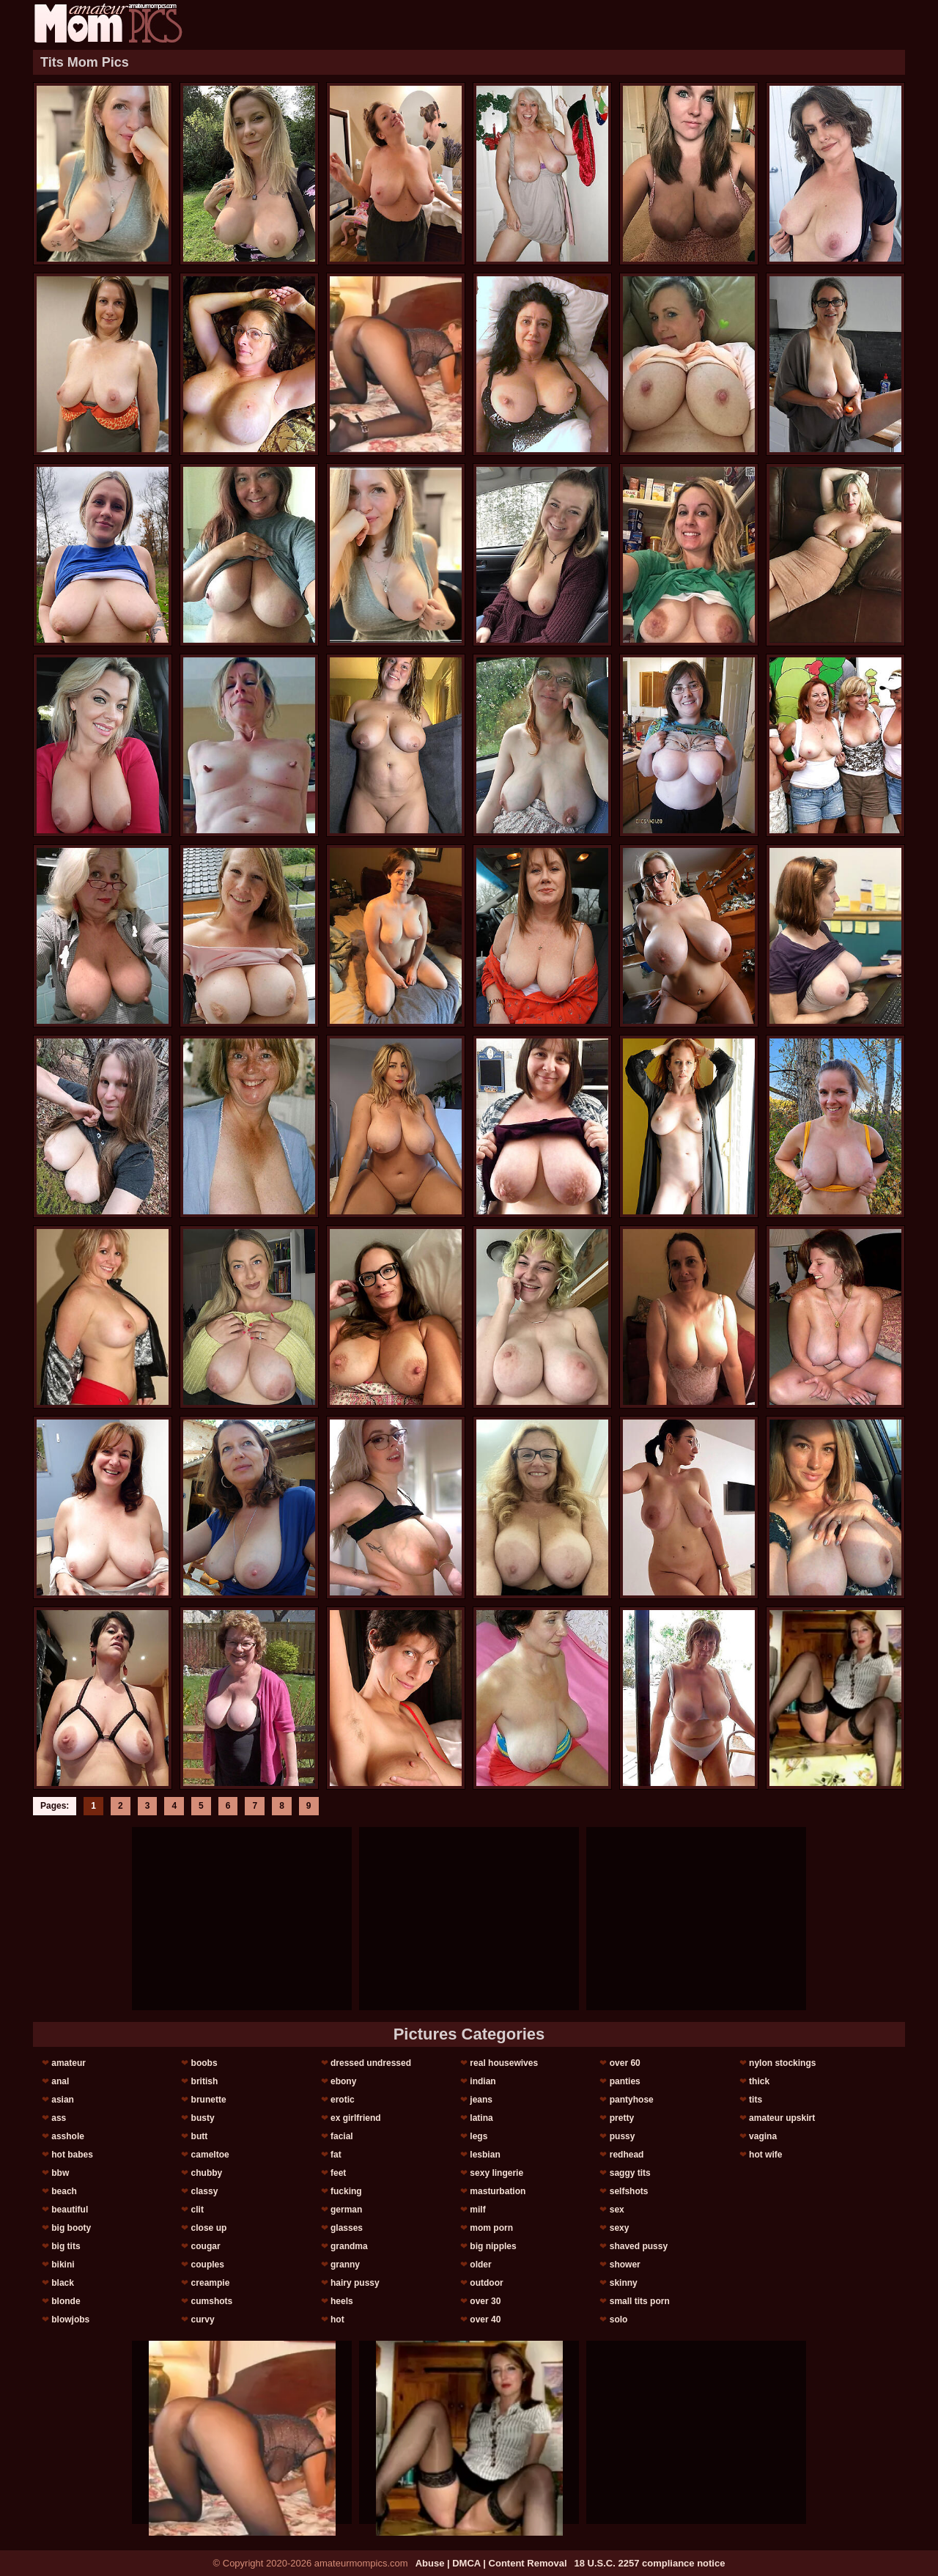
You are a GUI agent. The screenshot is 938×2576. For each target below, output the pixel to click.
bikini (62, 2264)
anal (60, 2081)
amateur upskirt (782, 2118)
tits (755, 2100)
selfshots (629, 2191)
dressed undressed (370, 2063)
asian (62, 2100)
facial (341, 2136)
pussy (622, 2136)
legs (478, 2136)
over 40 (485, 2319)
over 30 (485, 2301)
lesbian (485, 2154)
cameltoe (210, 2154)
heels (341, 2301)
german (346, 2209)
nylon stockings (782, 2063)
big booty (71, 2228)
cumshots (212, 2301)
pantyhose (632, 2100)
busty (203, 2118)
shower (625, 2264)
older (480, 2264)
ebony (343, 2081)
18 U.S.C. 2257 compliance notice (650, 2563)
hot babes (72, 2154)
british (204, 2081)
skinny (624, 2283)
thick (759, 2081)
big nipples (493, 2246)
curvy (203, 2319)
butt (199, 2136)
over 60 (625, 2063)
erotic (342, 2100)
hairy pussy (355, 2283)
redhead (627, 2154)
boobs (204, 2063)
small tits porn (640, 2301)
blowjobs (70, 2319)
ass (58, 2118)
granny (345, 2264)
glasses (346, 2228)
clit (197, 2209)
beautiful (69, 2209)
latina (481, 2118)
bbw (60, 2173)
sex (617, 2209)
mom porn (491, 2228)
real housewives (504, 2063)
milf (477, 2209)
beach (64, 2191)
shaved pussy (639, 2246)
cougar (206, 2246)
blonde (65, 2301)
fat (335, 2154)
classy (204, 2191)
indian (482, 2081)
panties (625, 2081)
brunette (208, 2100)
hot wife (765, 2154)
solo (619, 2319)
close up (209, 2228)
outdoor (486, 2283)
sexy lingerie (496, 2173)
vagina (763, 2136)
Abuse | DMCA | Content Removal (491, 2563)
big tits (65, 2246)
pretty (622, 2118)
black (62, 2283)
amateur (68, 2063)
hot (337, 2319)
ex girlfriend (355, 2118)
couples (207, 2264)
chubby (207, 2173)
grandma (349, 2246)
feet (338, 2173)
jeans (481, 2100)
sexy (619, 2228)
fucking (346, 2191)
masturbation (497, 2191)
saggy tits (630, 2173)
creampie (210, 2283)
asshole (67, 2136)
